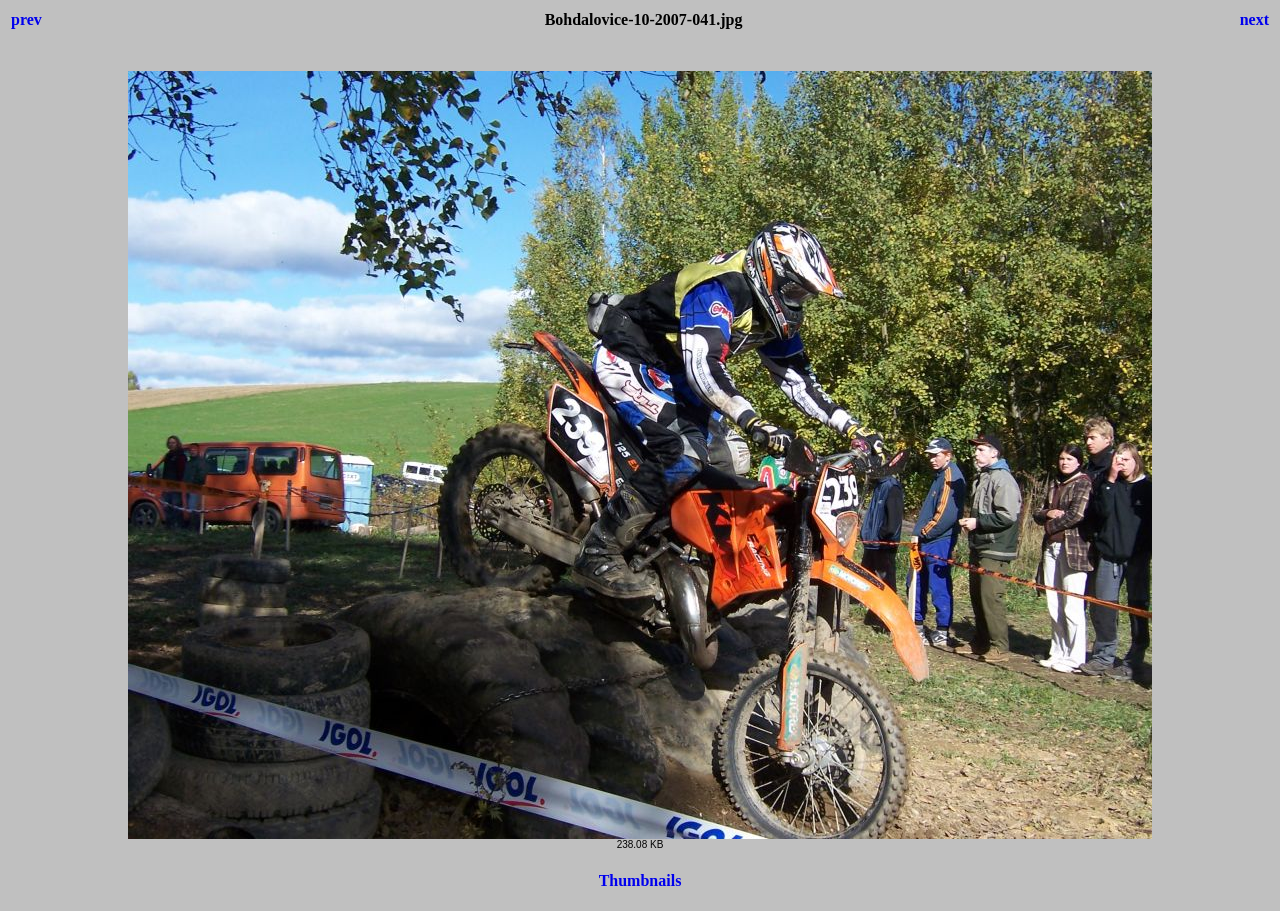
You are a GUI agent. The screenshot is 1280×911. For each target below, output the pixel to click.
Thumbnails (640, 880)
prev (26, 19)
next (1254, 19)
